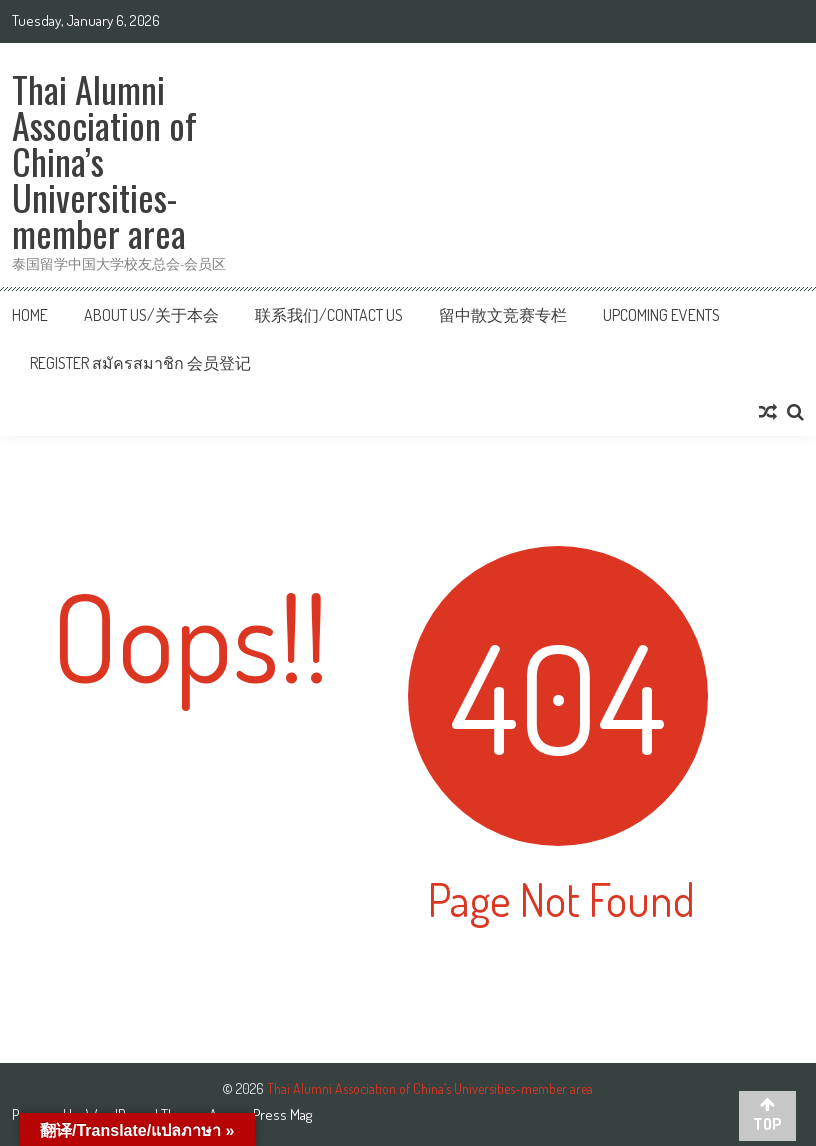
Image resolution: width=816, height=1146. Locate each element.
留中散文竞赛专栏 (503, 315)
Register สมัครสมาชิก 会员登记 (140, 363)
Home (30, 315)
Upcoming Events (661, 315)
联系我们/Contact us (329, 315)
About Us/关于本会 (151, 315)
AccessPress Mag (260, 1114)
